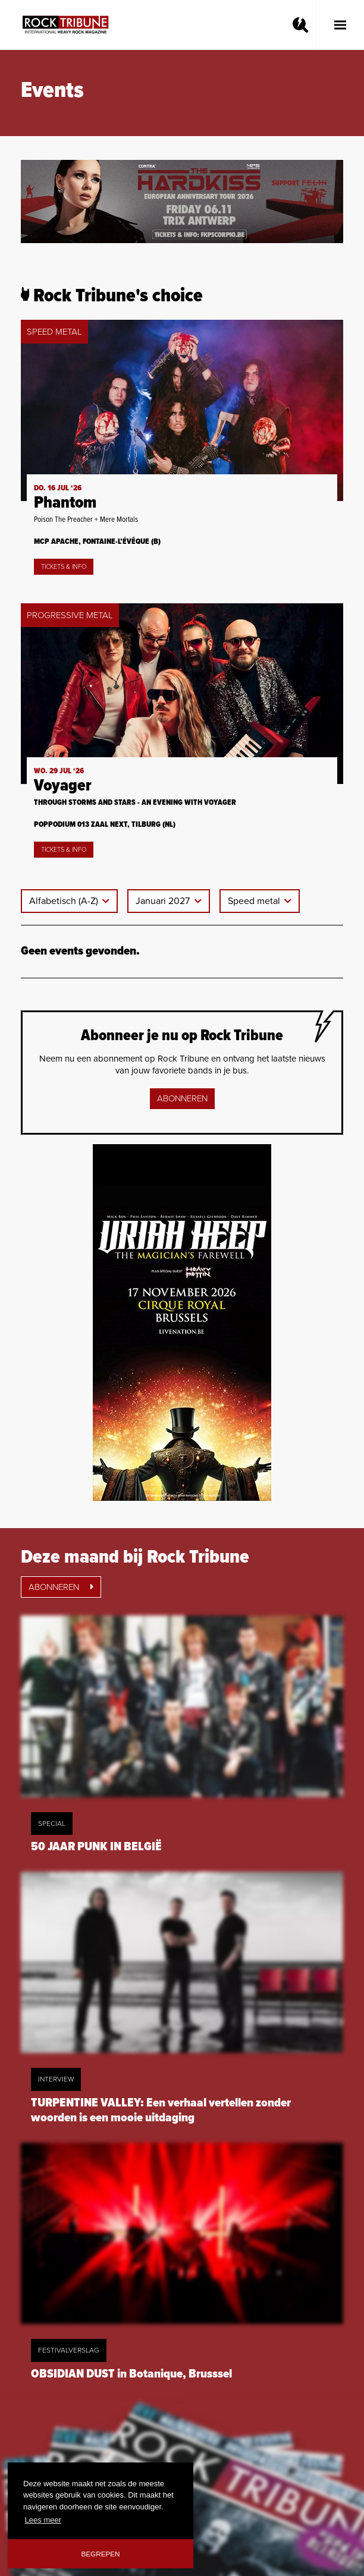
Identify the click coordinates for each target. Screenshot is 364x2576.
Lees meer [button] (43, 2519)
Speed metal (255, 901)
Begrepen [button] (100, 2554)
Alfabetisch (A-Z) (65, 901)
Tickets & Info (63, 567)
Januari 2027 (164, 901)
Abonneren (182, 1098)
